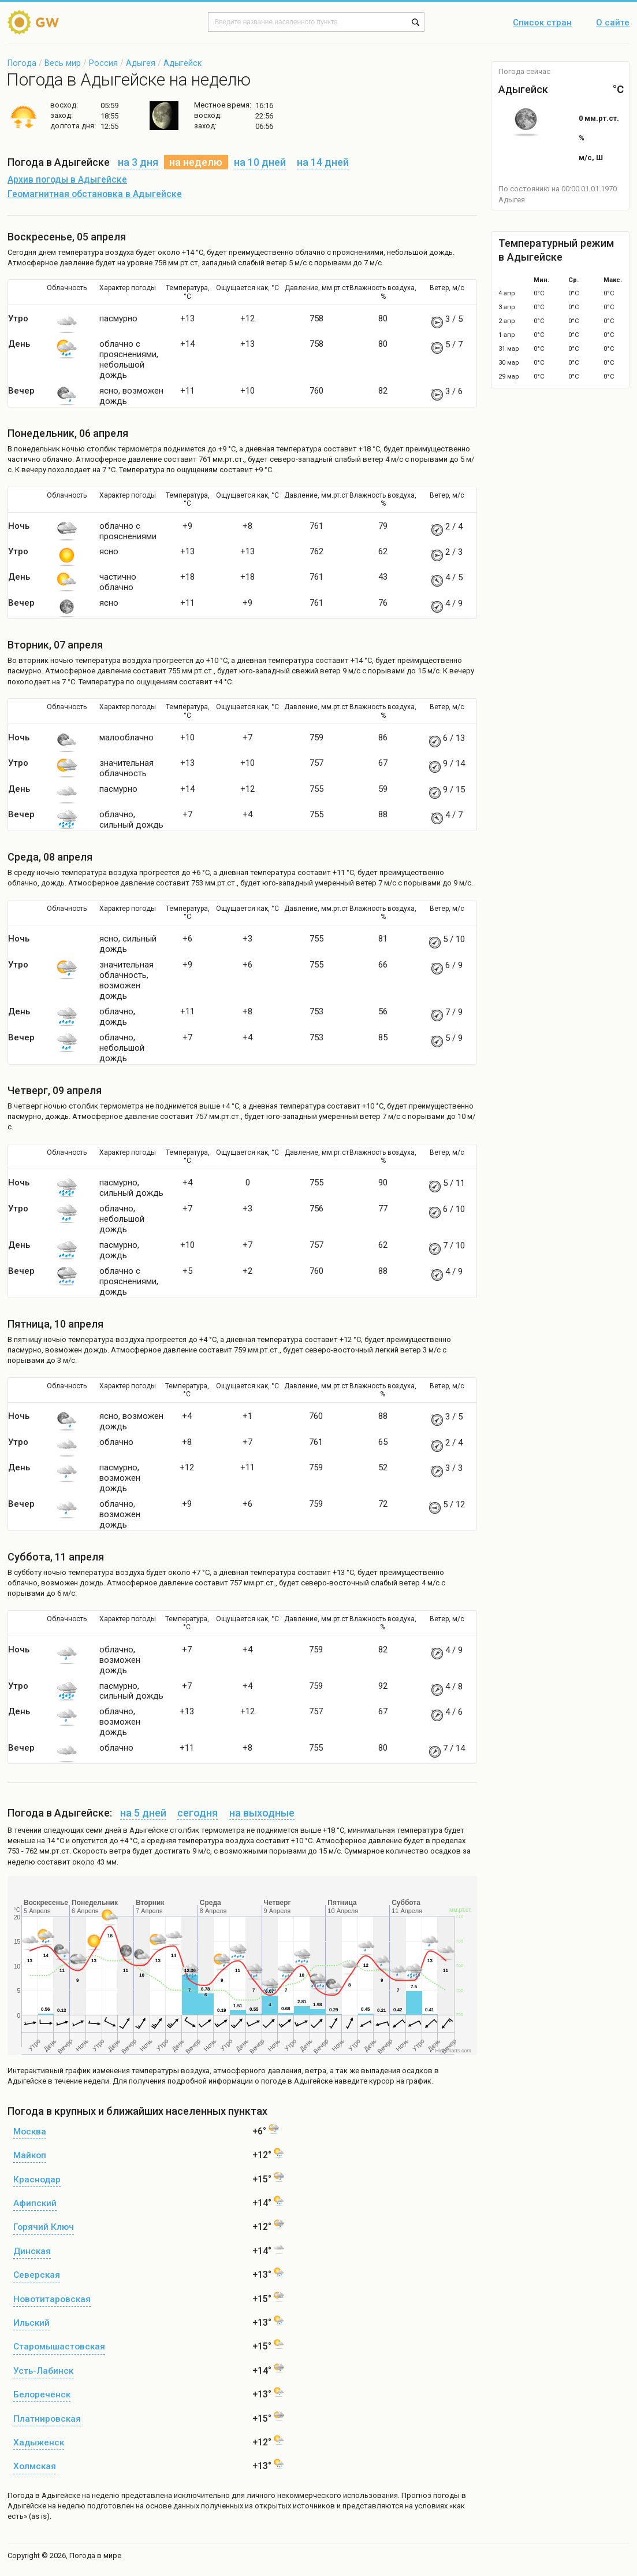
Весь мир (62, 63)
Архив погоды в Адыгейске (67, 180)
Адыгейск (182, 63)
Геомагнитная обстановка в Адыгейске (95, 194)
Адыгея (140, 63)
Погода (22, 63)
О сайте (612, 23)
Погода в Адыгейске (44, 2495)
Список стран (542, 23)
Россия (103, 63)
